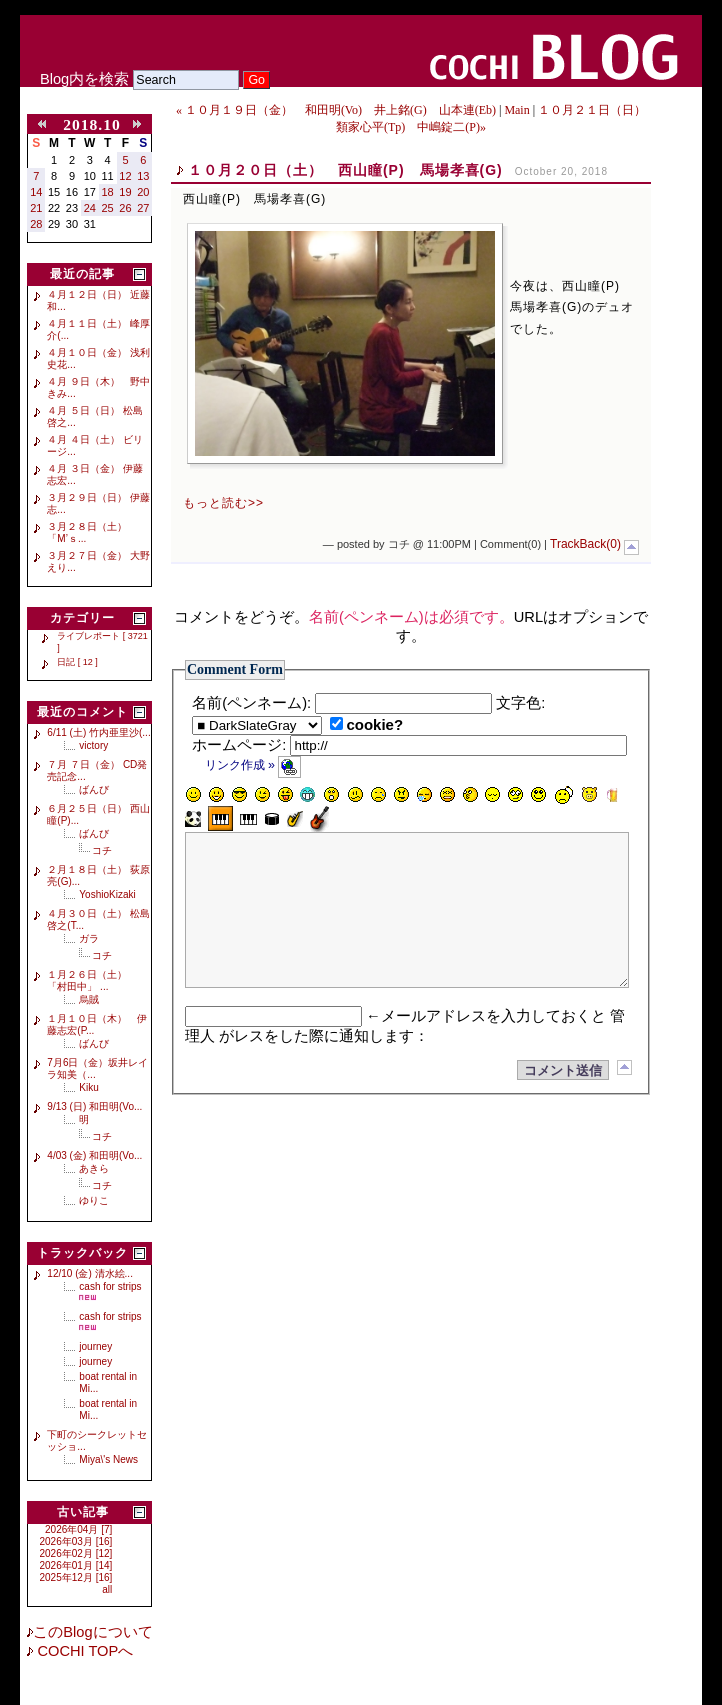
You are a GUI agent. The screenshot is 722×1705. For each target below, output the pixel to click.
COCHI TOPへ (83, 1651)
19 (125, 192)
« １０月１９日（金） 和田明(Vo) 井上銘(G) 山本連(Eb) (336, 110)
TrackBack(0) (585, 544)
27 (143, 208)
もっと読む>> (223, 503)
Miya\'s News (108, 1459)
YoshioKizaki (107, 894)
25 (108, 208)
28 (36, 224)
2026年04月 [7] (78, 1529)
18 (108, 192)
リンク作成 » (253, 765)
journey (95, 1346)
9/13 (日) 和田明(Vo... (94, 1106)
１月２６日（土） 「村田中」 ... (92, 980)
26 (125, 208)
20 (143, 192)
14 (36, 192)
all (107, 1589)
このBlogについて (92, 1632)
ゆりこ (94, 1200)
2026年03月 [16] (76, 1541)
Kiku (88, 1087)
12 (125, 176)
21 (36, 208)
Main (516, 110)
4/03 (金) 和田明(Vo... (94, 1155)
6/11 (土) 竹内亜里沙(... (98, 732)
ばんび (94, 789)
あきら (94, 1168)
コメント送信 (563, 1100)
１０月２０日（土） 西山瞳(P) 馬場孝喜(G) (345, 170)
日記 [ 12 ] (77, 662)
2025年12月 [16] (76, 1577)
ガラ (89, 938)
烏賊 (89, 999)
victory (93, 745)
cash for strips (110, 1286)
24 (90, 208)
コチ (102, 850)
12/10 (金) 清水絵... (90, 1273)
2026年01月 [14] (76, 1565)
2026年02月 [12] (76, 1553)
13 (143, 176)
